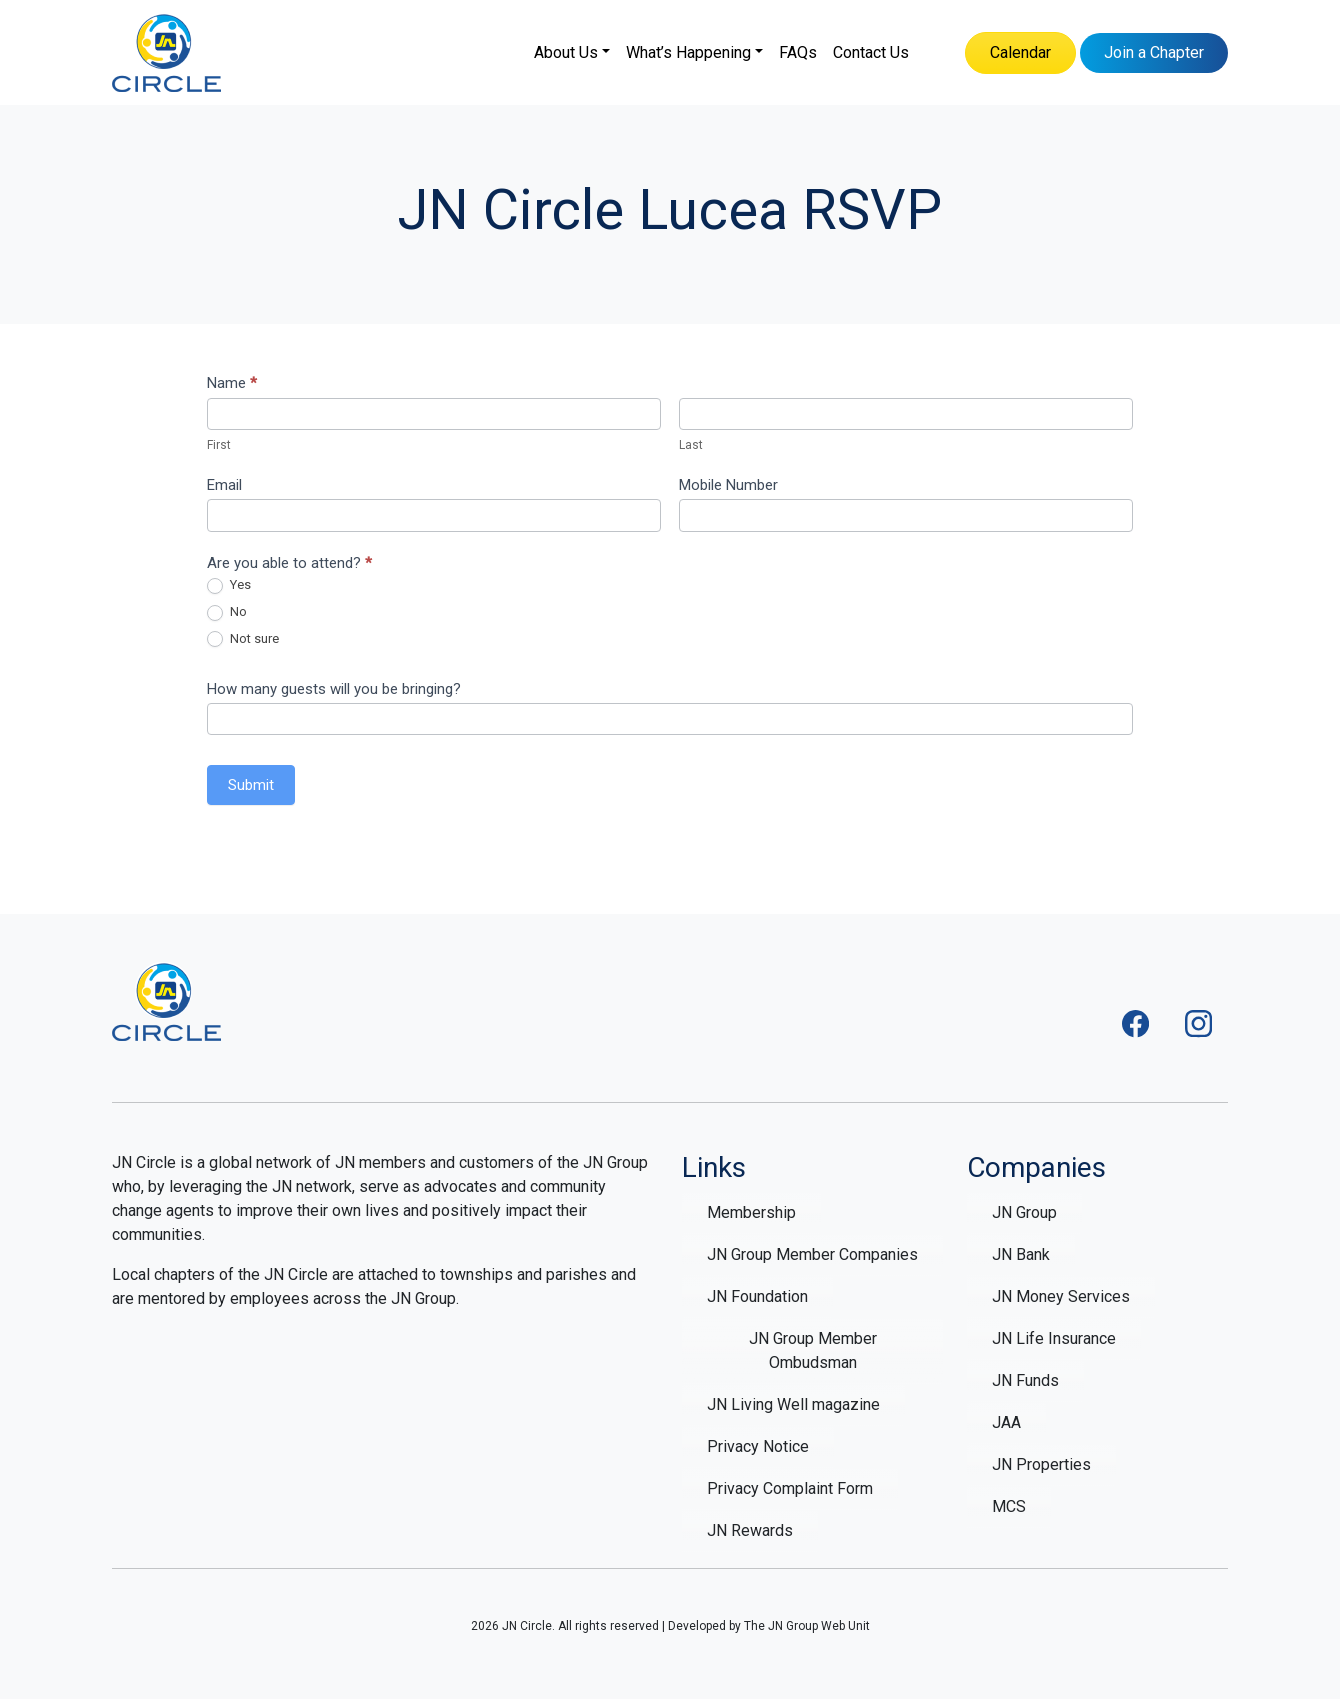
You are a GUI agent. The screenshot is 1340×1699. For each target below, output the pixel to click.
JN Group (1024, 1212)
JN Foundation (757, 1296)
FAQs (798, 52)
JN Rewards (750, 1530)
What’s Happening (688, 52)
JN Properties (1041, 1464)
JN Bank (1021, 1254)
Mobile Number (728, 485)
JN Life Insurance (1054, 1338)
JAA (1006, 1422)
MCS (1009, 1506)
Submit (251, 785)
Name (232, 383)
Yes (229, 585)
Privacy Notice (758, 1446)
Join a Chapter (1154, 52)
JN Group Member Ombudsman (813, 1350)
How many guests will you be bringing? (334, 689)
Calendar (1020, 52)
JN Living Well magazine (793, 1404)
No (227, 612)
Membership (751, 1212)
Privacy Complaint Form (790, 1488)
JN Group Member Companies (812, 1254)
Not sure (243, 639)
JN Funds (1025, 1380)
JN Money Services (1061, 1296)
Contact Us (871, 52)
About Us (566, 52)
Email (224, 485)
